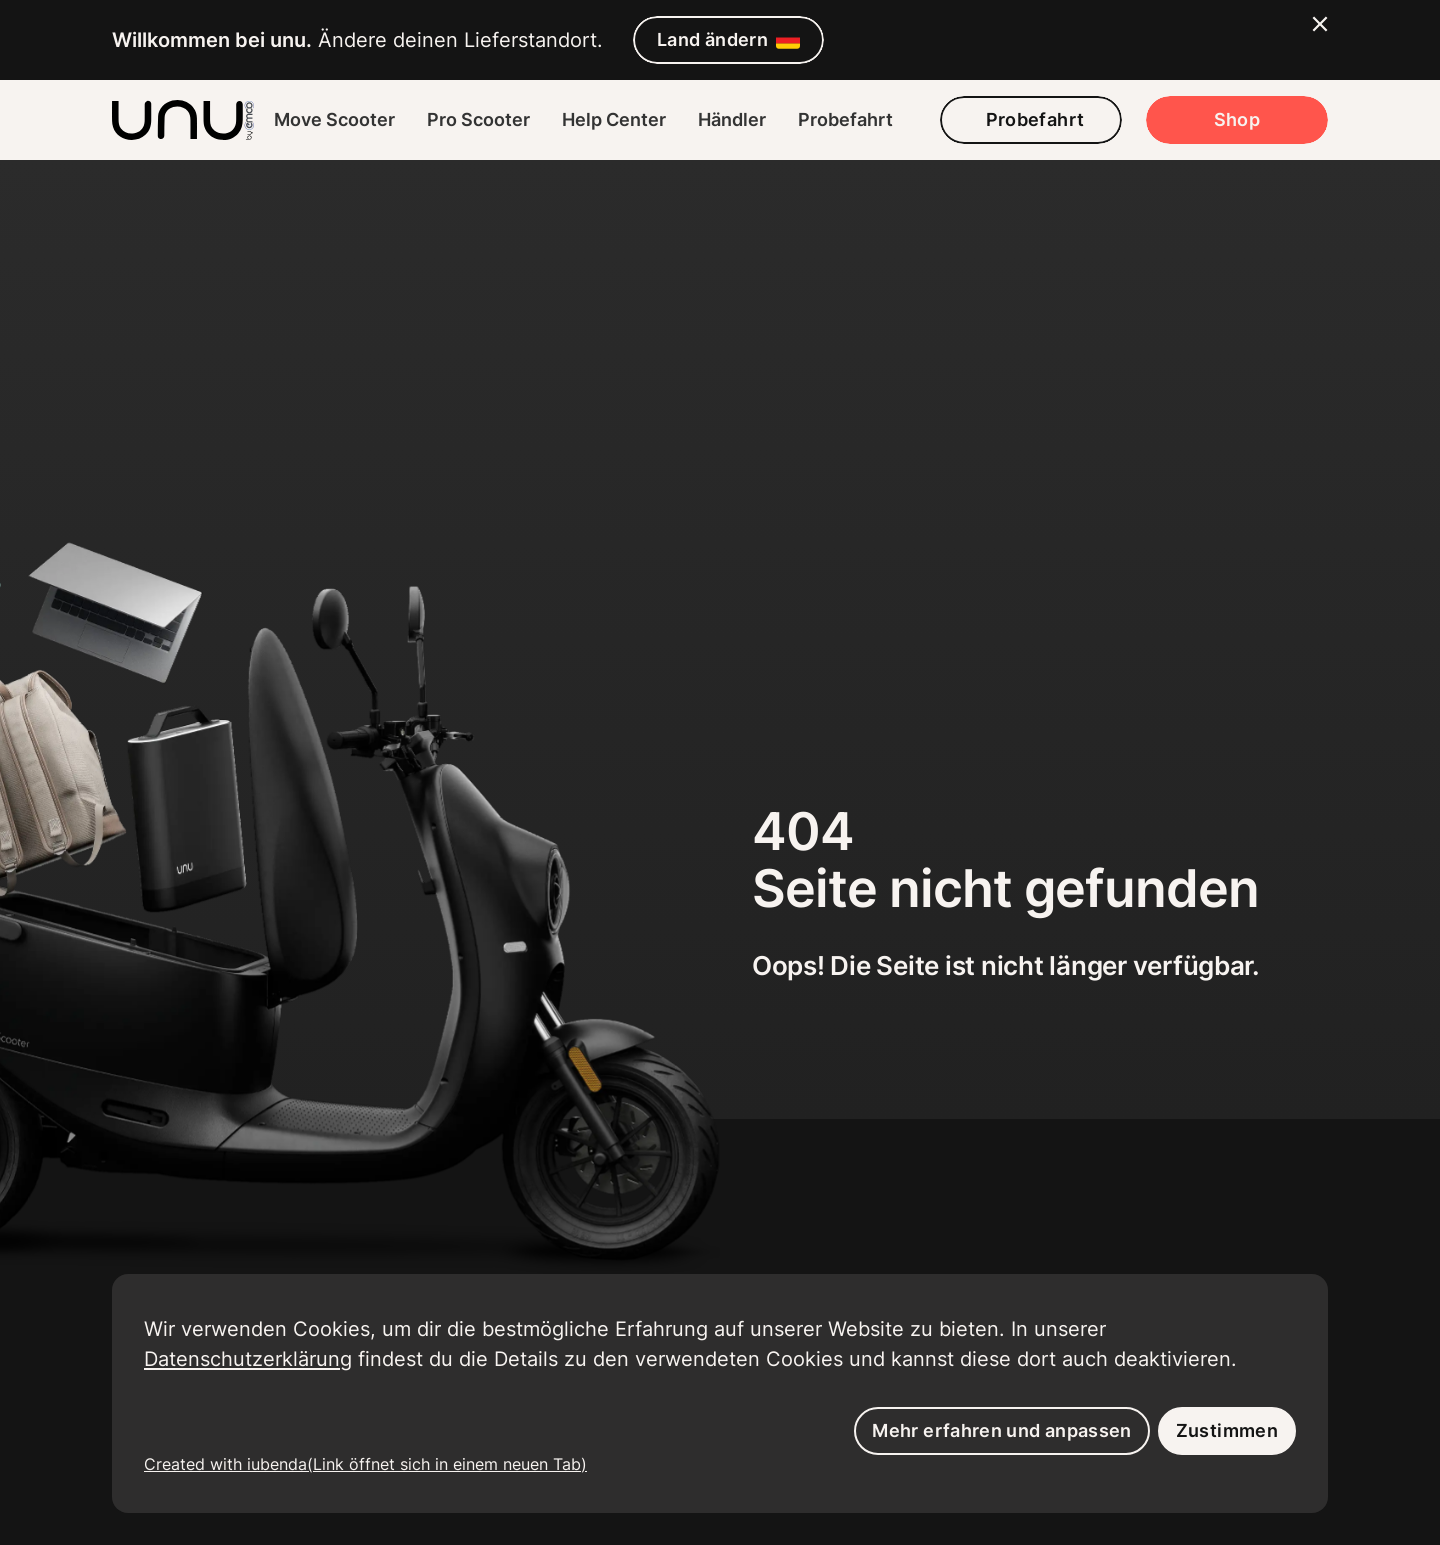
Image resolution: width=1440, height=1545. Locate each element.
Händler (732, 119)
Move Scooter (334, 119)
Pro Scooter (478, 119)
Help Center (614, 119)
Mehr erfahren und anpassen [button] (1001, 1430)
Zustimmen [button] (1227, 1430)
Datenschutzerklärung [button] (248, 1358)
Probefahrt (845, 119)
